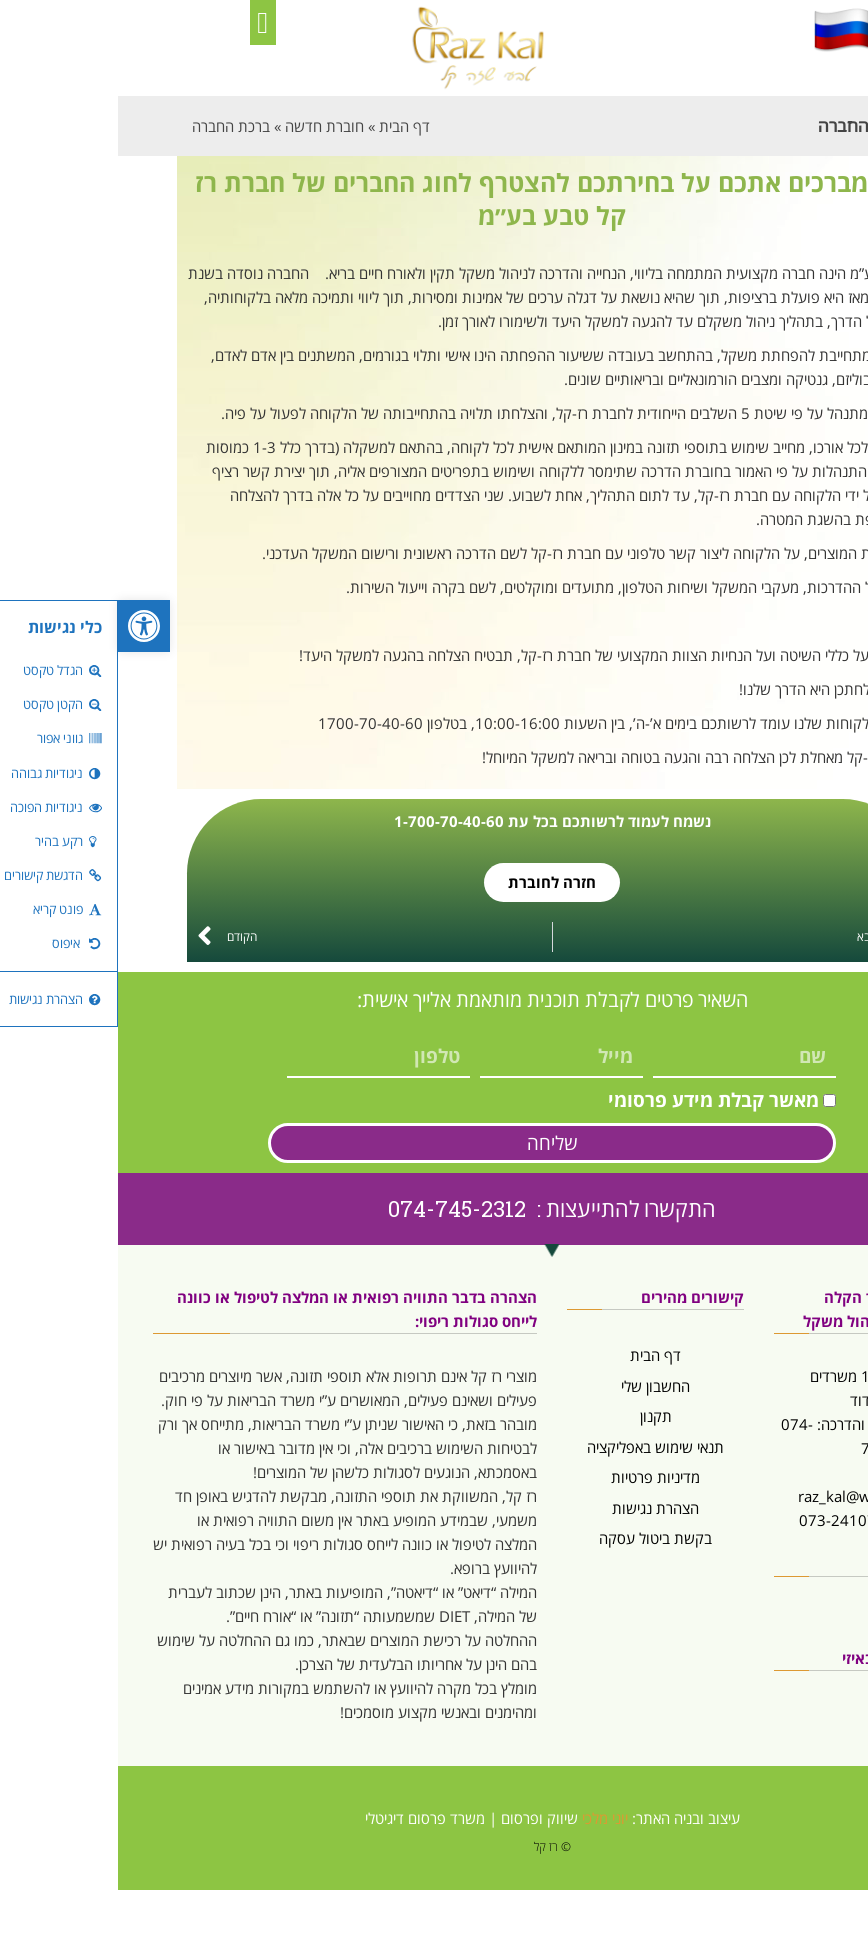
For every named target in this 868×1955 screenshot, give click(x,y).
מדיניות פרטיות (537, 1477)
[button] (145, 22)
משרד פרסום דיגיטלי (307, 1818)
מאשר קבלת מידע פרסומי (595, 1100)
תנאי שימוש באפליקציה (537, 1447)
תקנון (538, 1416)
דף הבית (537, 1355)
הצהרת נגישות (537, 1508)
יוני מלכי (487, 1818)
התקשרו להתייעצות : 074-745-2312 (434, 1208)
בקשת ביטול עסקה (537, 1538)
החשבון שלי (537, 1386)
